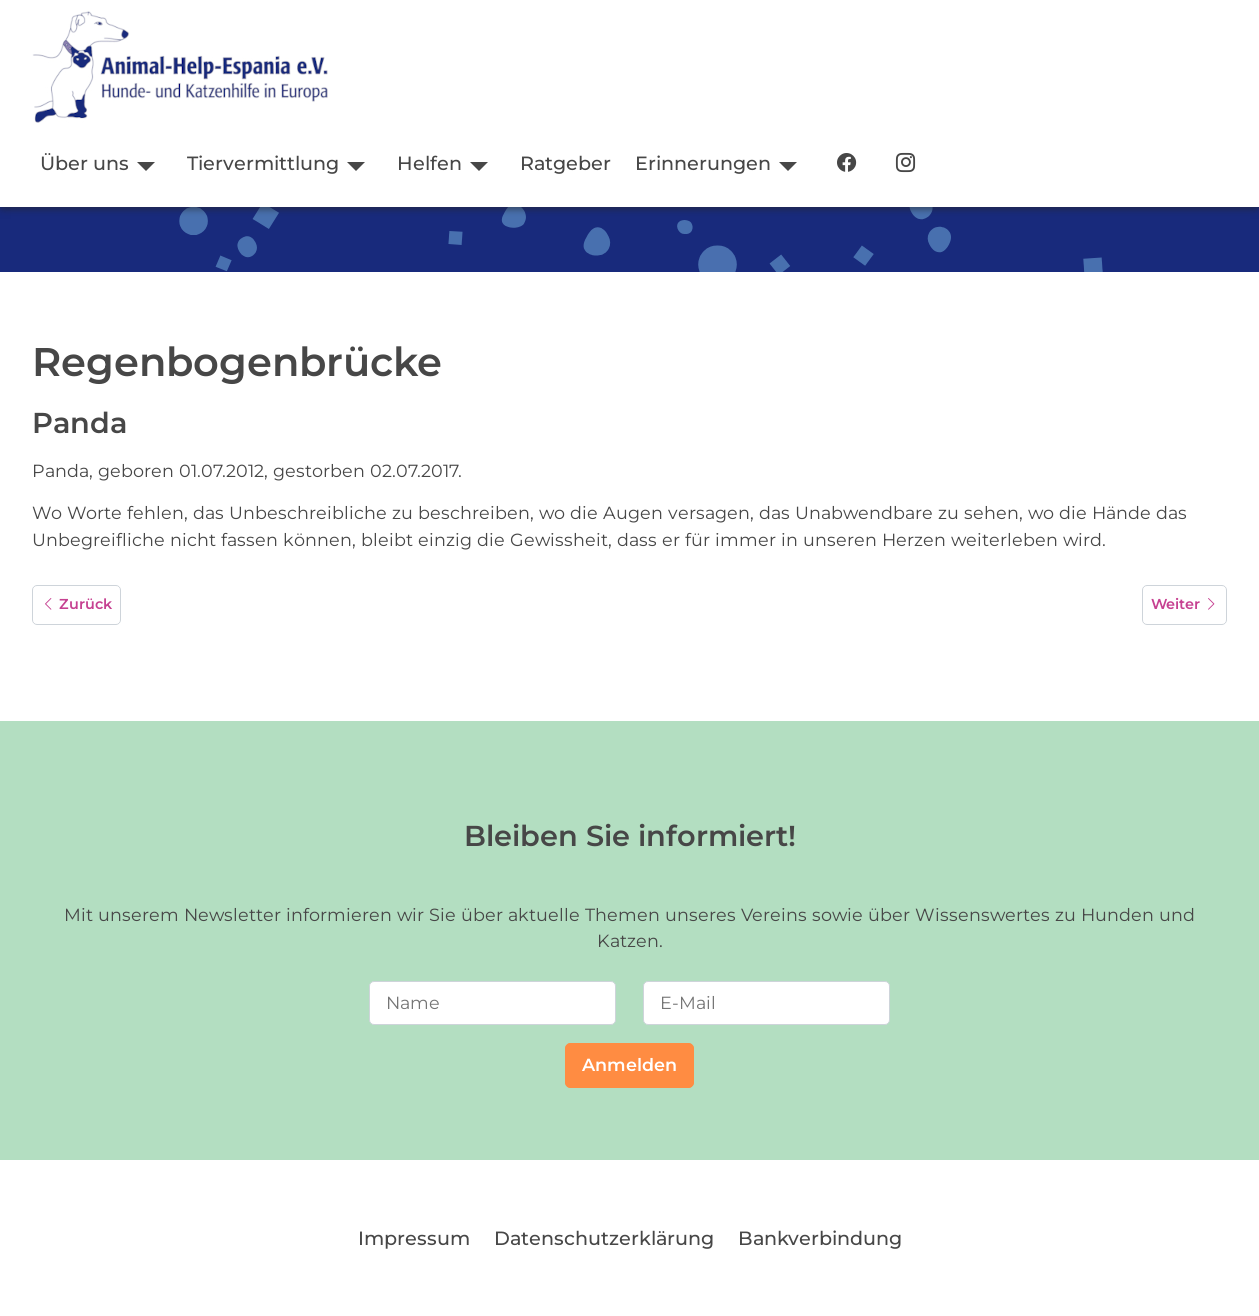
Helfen (429, 163)
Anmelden (629, 1064)
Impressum (414, 1238)
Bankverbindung (820, 1238)
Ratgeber (565, 163)
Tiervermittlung (263, 163)
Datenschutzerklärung (604, 1238)
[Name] (492, 1003)
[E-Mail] (766, 1003)
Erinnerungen (703, 163)
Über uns (84, 163)
